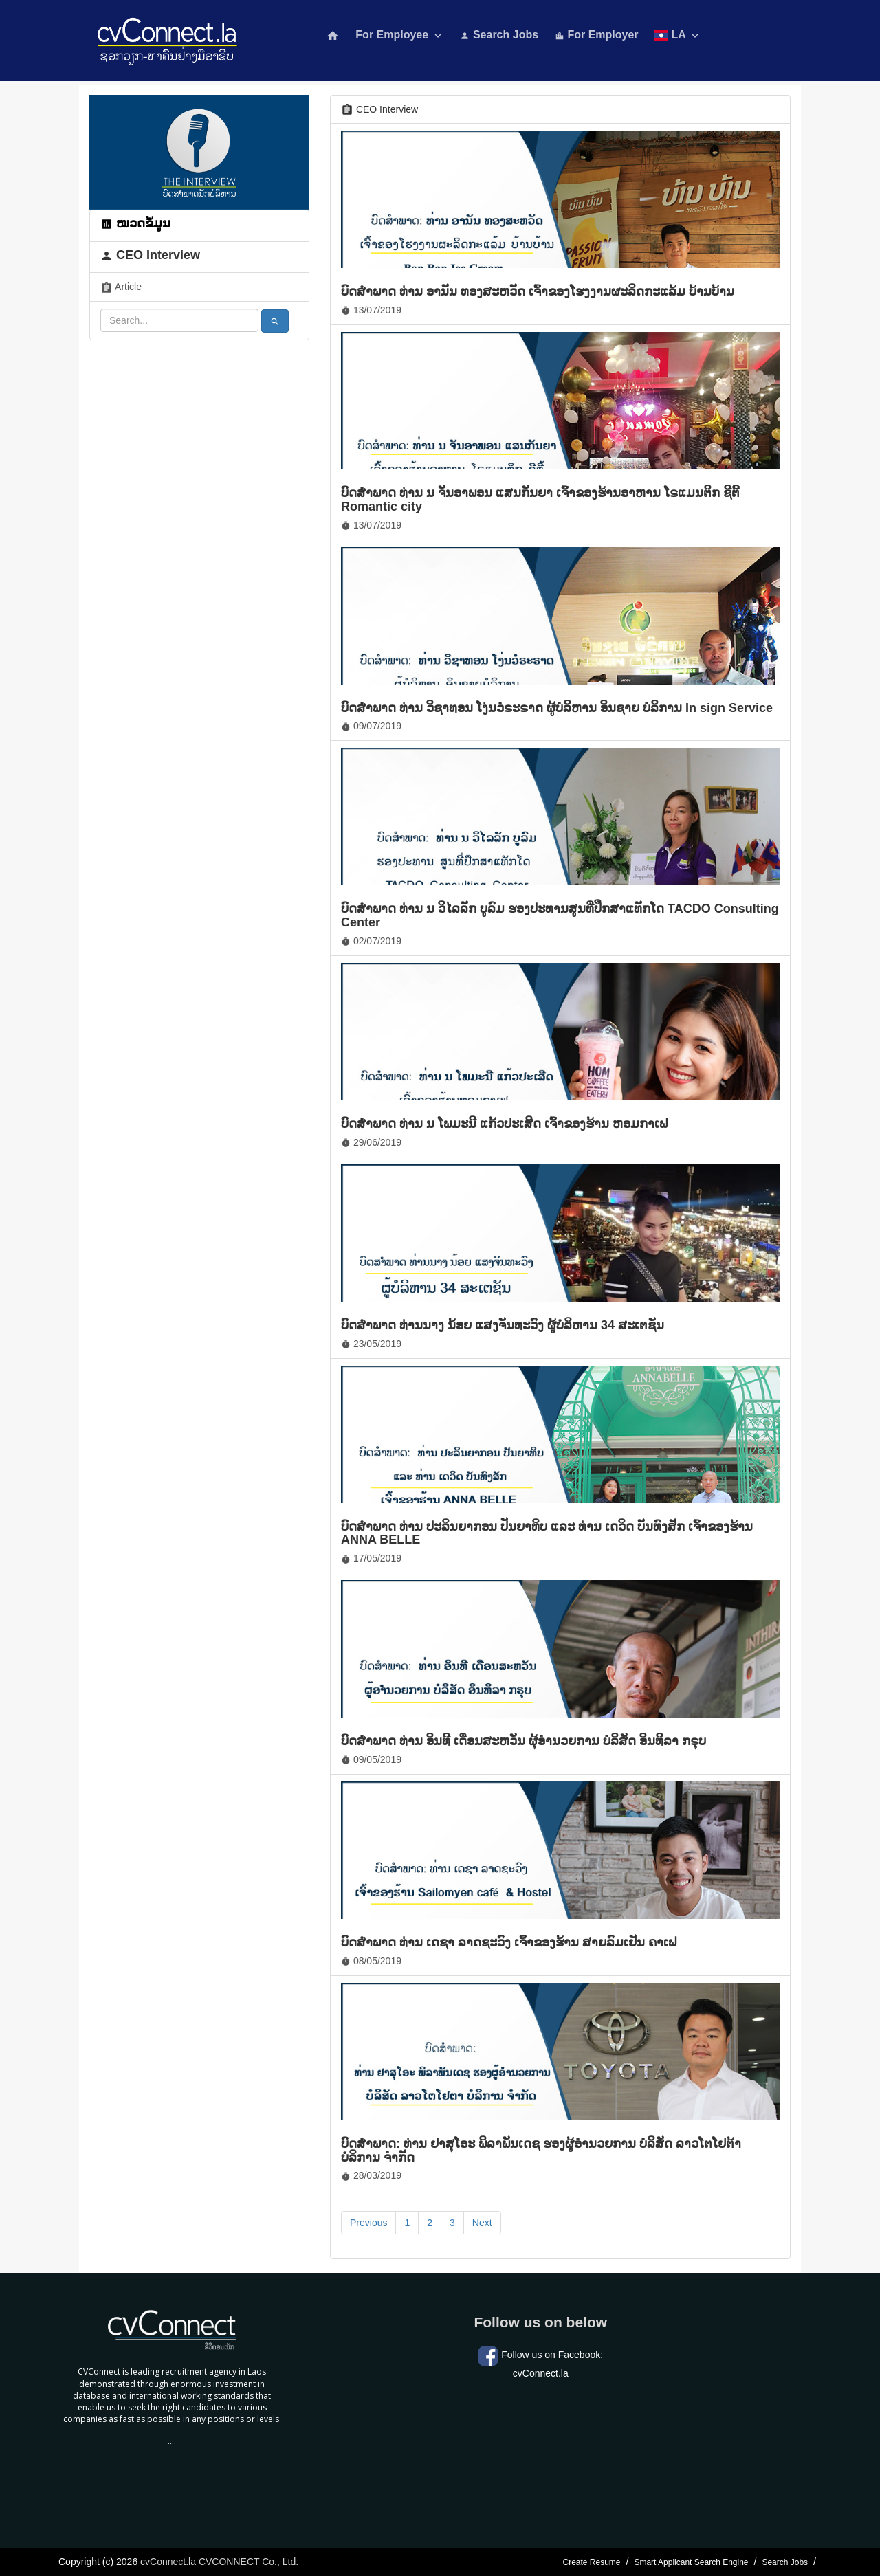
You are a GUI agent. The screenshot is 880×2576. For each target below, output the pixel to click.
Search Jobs (499, 35)
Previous (368, 2222)
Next (482, 2222)
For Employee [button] (399, 35)
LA (677, 35)
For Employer (597, 35)
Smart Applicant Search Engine (691, 2562)
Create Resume (591, 2562)
